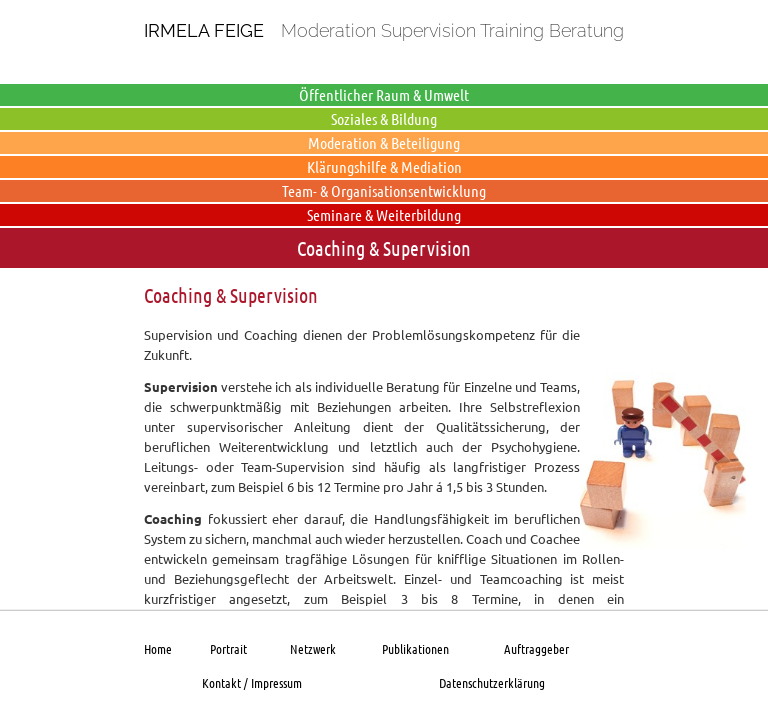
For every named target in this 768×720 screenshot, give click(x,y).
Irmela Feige (204, 30)
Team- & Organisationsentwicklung (384, 190)
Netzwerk (313, 648)
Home (158, 648)
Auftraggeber (536, 648)
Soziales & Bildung (384, 118)
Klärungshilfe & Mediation (384, 166)
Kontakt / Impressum (252, 682)
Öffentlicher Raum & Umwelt (384, 94)
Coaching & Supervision (384, 248)
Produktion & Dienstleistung (384, 70)
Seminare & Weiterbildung (384, 214)
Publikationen (415, 648)
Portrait (228, 648)
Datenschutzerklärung (492, 682)
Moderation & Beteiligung (384, 142)
